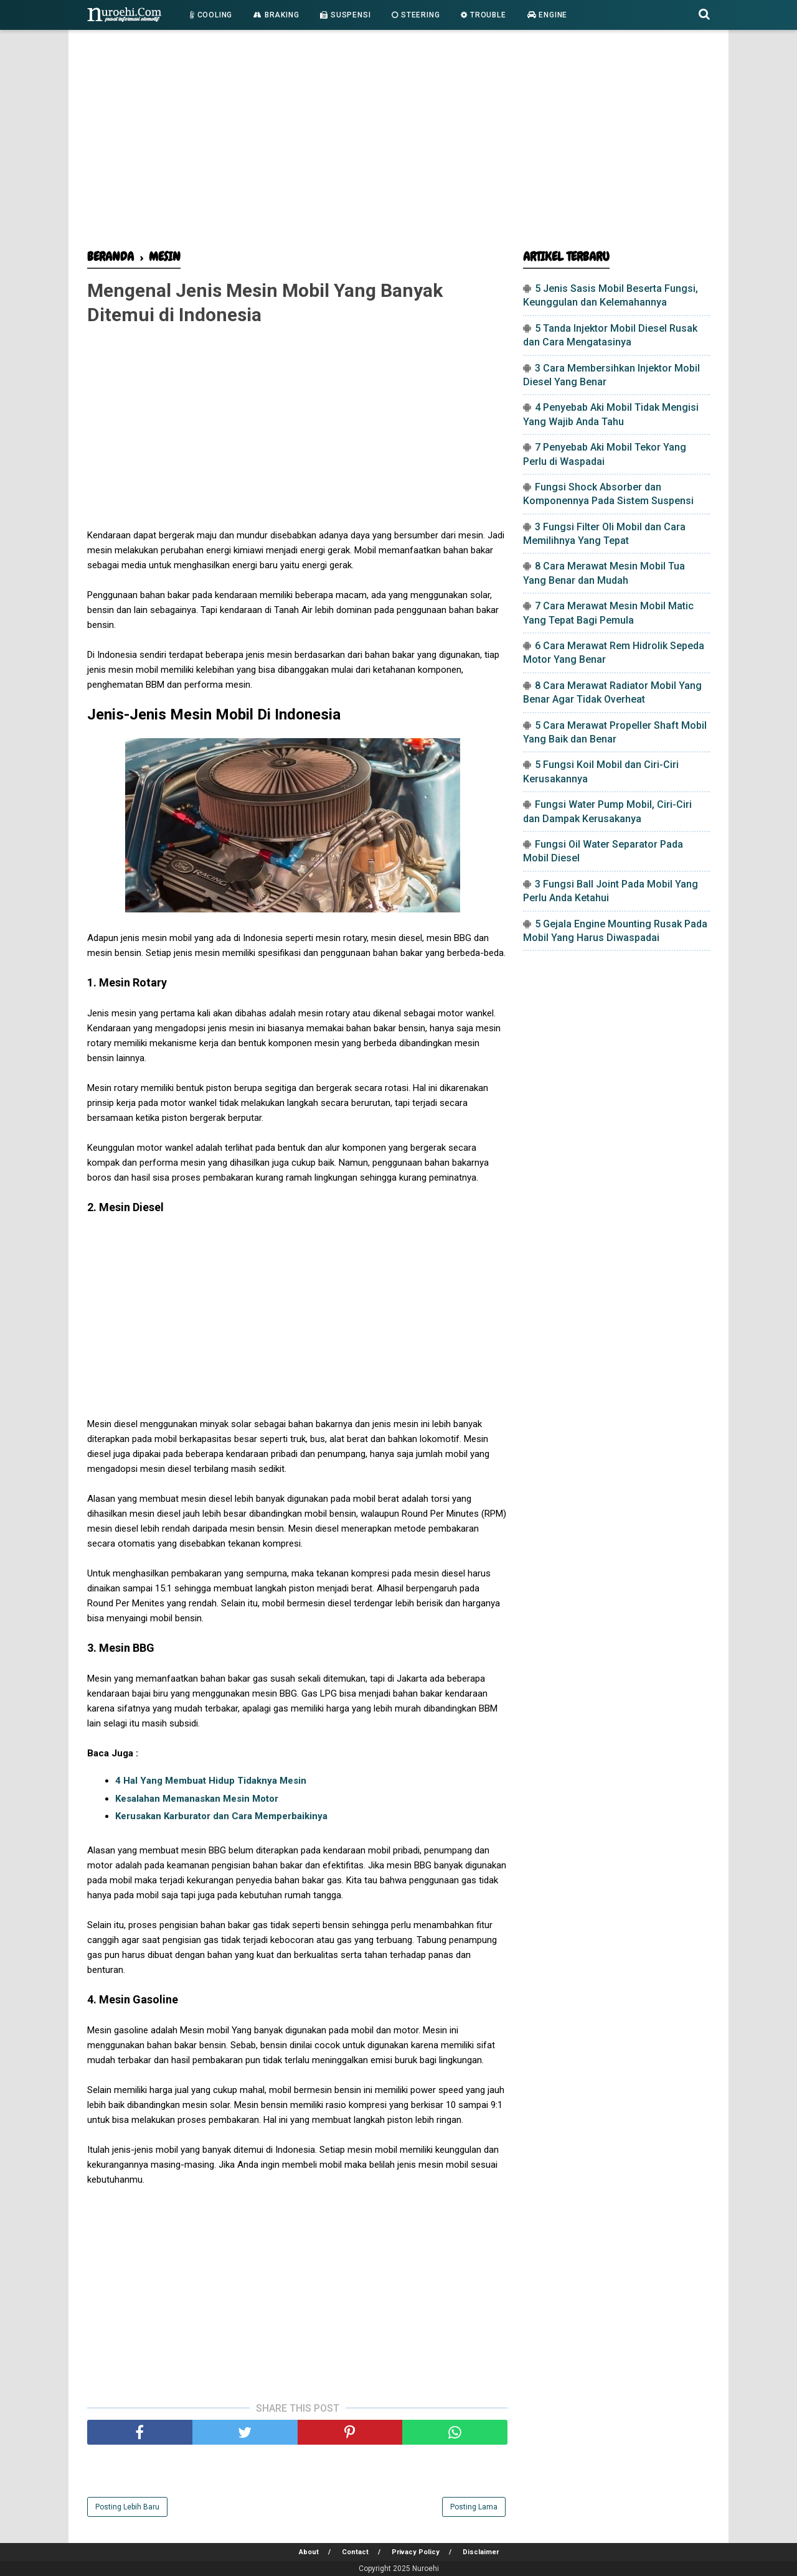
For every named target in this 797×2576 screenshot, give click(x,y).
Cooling (211, 15)
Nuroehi (425, 2568)
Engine (547, 15)
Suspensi (345, 15)
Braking (276, 15)
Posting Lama (474, 2507)
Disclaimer (481, 2552)
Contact (355, 2552)
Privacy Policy (416, 2552)
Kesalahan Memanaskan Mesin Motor (196, 1798)
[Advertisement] (398, 142)
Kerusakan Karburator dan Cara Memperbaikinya (221, 1816)
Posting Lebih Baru (127, 2507)
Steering (416, 15)
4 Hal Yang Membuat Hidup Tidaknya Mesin (210, 1780)
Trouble (483, 15)
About (309, 2552)
